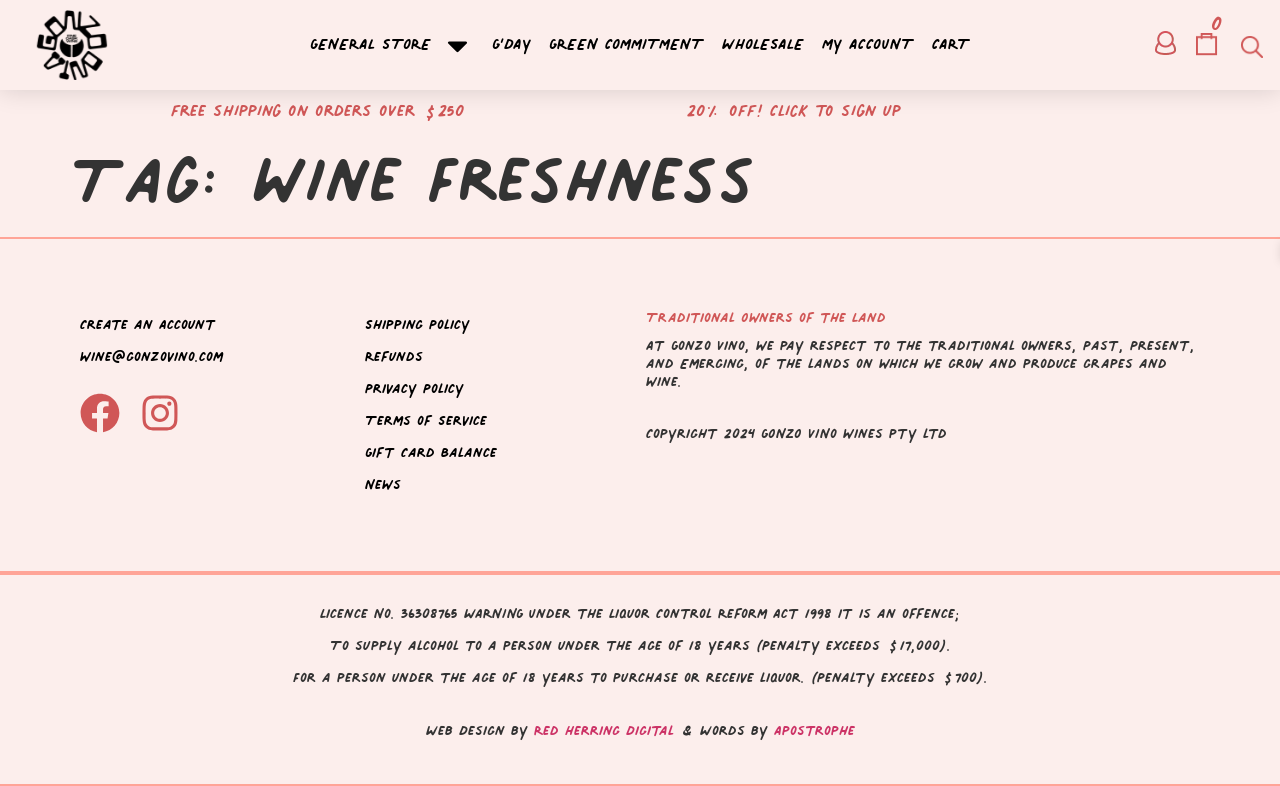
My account (868, 45)
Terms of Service (426, 420)
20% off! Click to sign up (794, 110)
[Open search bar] (1250, 45)
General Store (392, 45)
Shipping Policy (417, 324)
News (383, 484)
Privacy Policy (414, 388)
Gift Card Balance (431, 452)
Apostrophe (814, 730)
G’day (511, 45)
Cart (951, 45)
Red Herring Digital (604, 730)
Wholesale (763, 45)
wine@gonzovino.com (151, 356)
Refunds (394, 356)
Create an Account (148, 324)
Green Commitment (626, 45)
